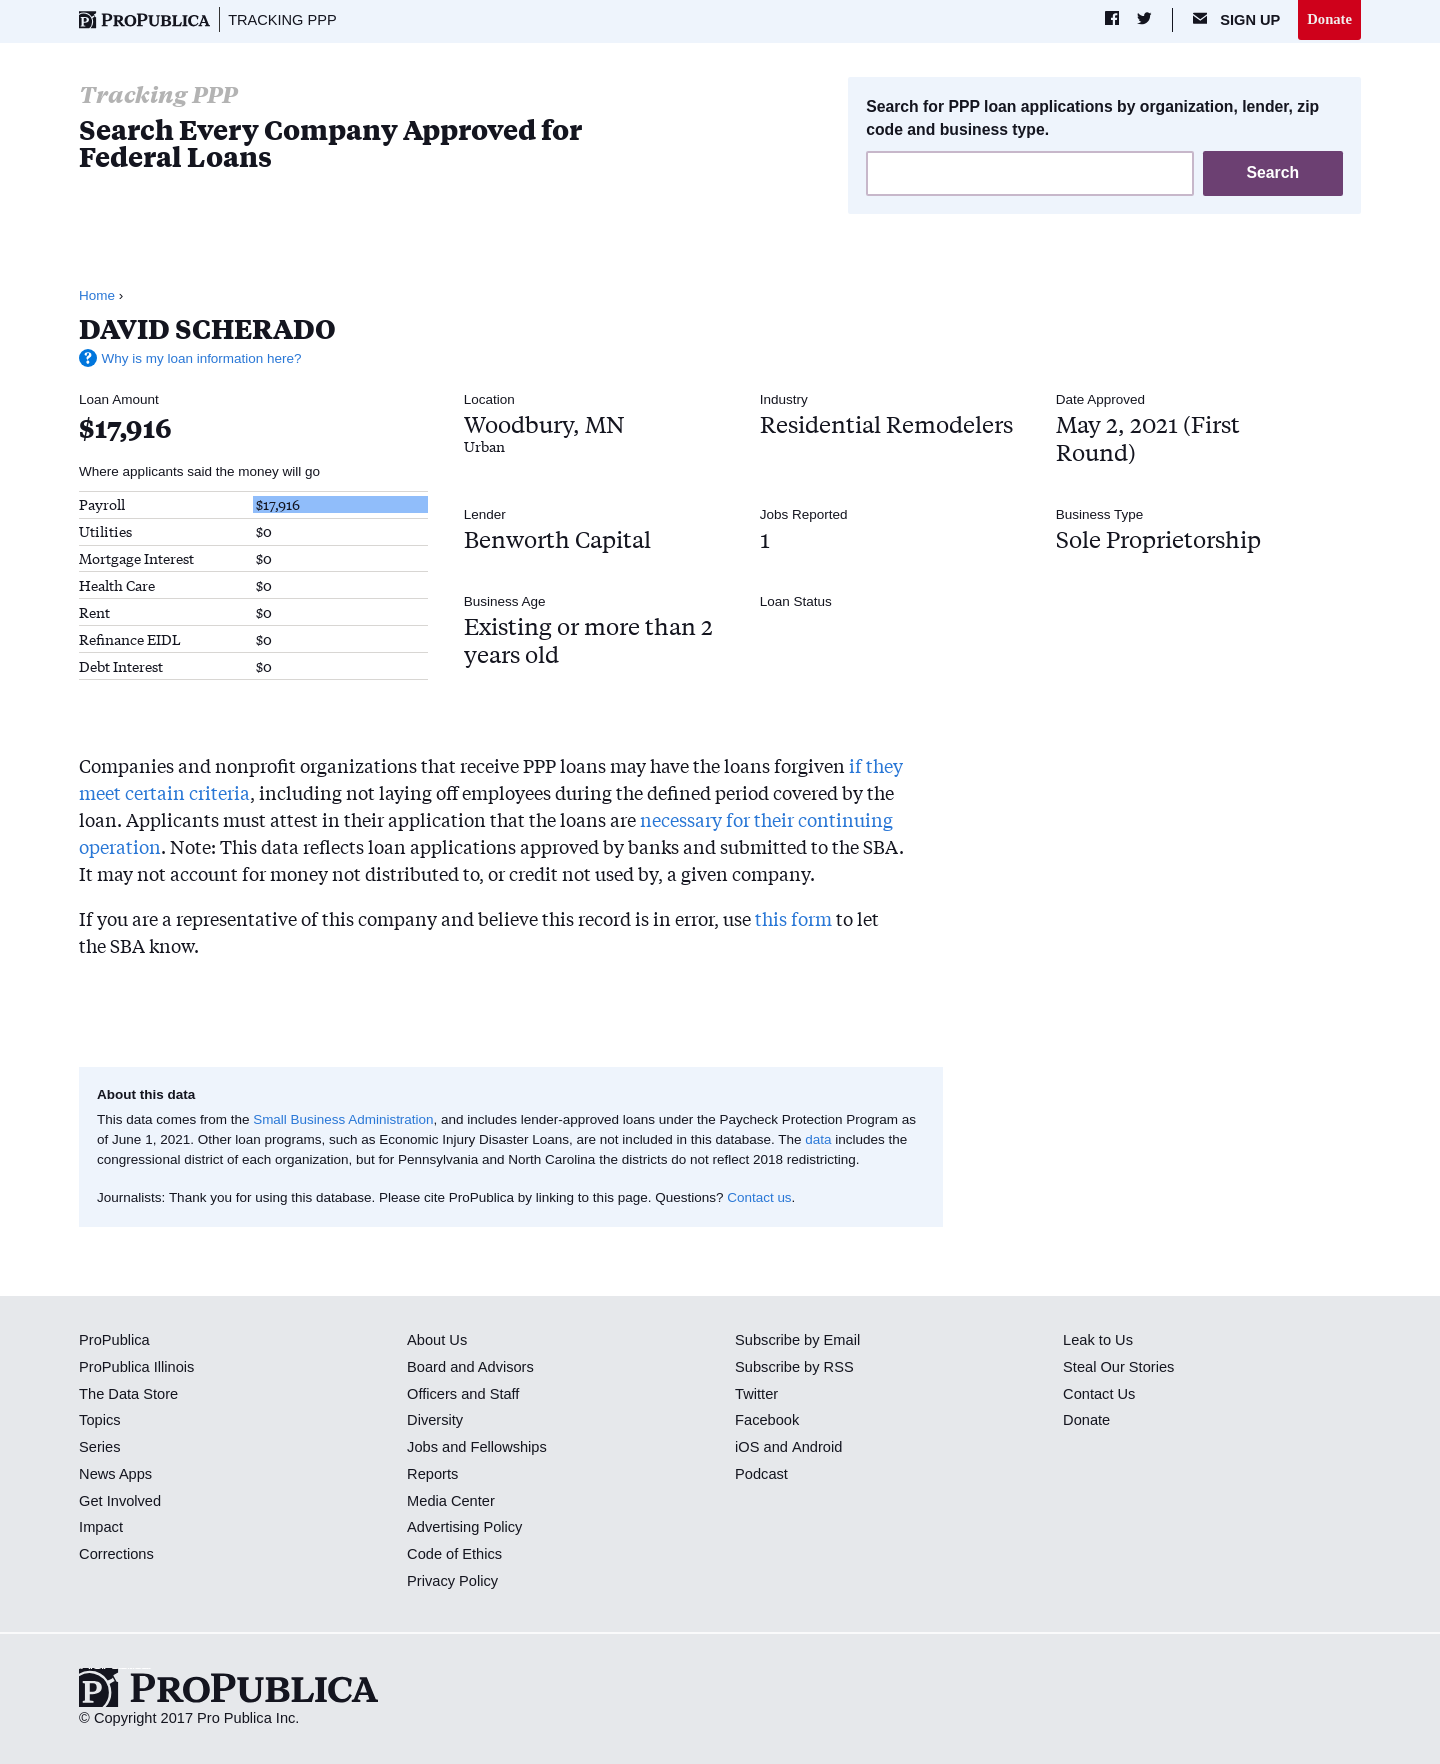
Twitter (756, 1394)
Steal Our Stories (1118, 1367)
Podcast (761, 1474)
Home (97, 295)
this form (793, 918)
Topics (99, 1421)
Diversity (435, 1421)
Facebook (767, 1421)
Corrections (116, 1554)
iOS (747, 1447)
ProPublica (114, 1340)
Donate (1329, 19)
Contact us (759, 1197)
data (818, 1139)
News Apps (115, 1474)
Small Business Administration (343, 1119)
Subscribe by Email (797, 1340)
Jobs (422, 1447)
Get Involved (120, 1501)
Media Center (451, 1501)
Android (816, 1447)
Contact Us (1099, 1394)
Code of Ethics (454, 1554)
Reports (432, 1474)
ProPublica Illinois (136, 1367)
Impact (101, 1528)
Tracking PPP (282, 20)
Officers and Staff (463, 1394)
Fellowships (508, 1447)
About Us (437, 1340)
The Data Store (128, 1394)
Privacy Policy (452, 1581)
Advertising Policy (464, 1528)
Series (99, 1447)
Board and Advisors (470, 1367)
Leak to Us (1098, 1340)
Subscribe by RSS (794, 1367)
